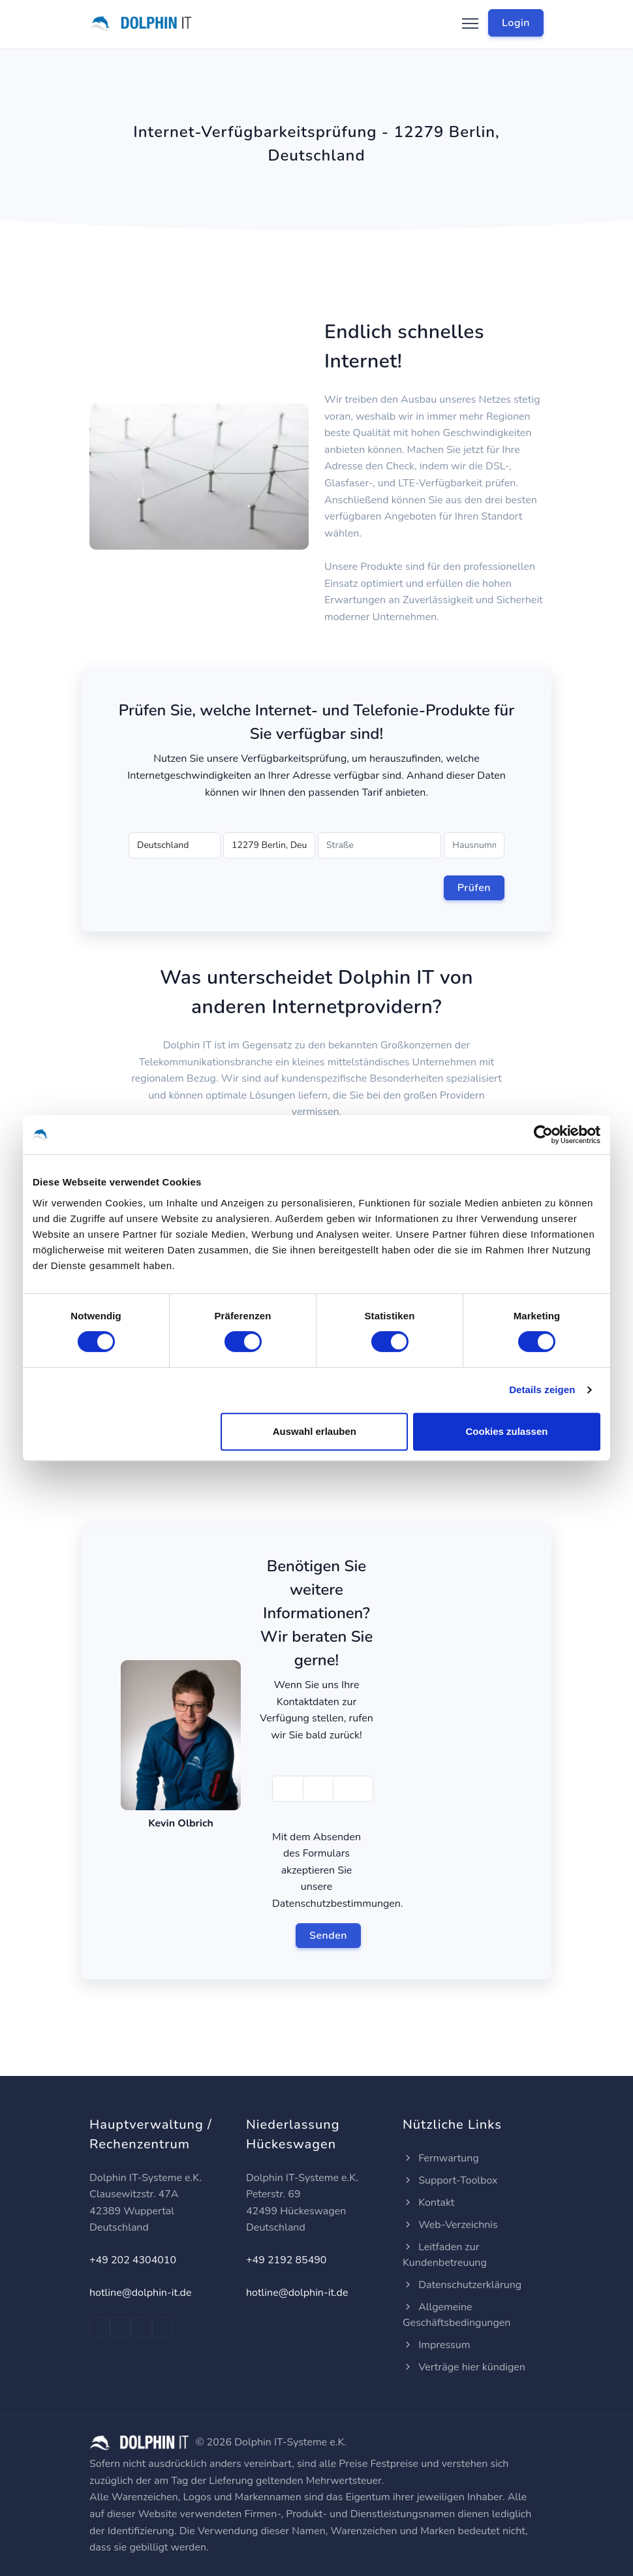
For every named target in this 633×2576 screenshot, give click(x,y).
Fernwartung (441, 2158)
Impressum (436, 2345)
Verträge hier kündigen (464, 2367)
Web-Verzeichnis (450, 2225)
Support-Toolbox (450, 2180)
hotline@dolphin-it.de (140, 2292)
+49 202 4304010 (132, 2260)
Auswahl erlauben (314, 1431)
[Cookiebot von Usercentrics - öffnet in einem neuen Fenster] (543, 1134)
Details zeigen (542, 1389)
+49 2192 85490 (286, 2260)
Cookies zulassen (507, 1431)
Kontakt (428, 2202)
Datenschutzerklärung (462, 2285)
